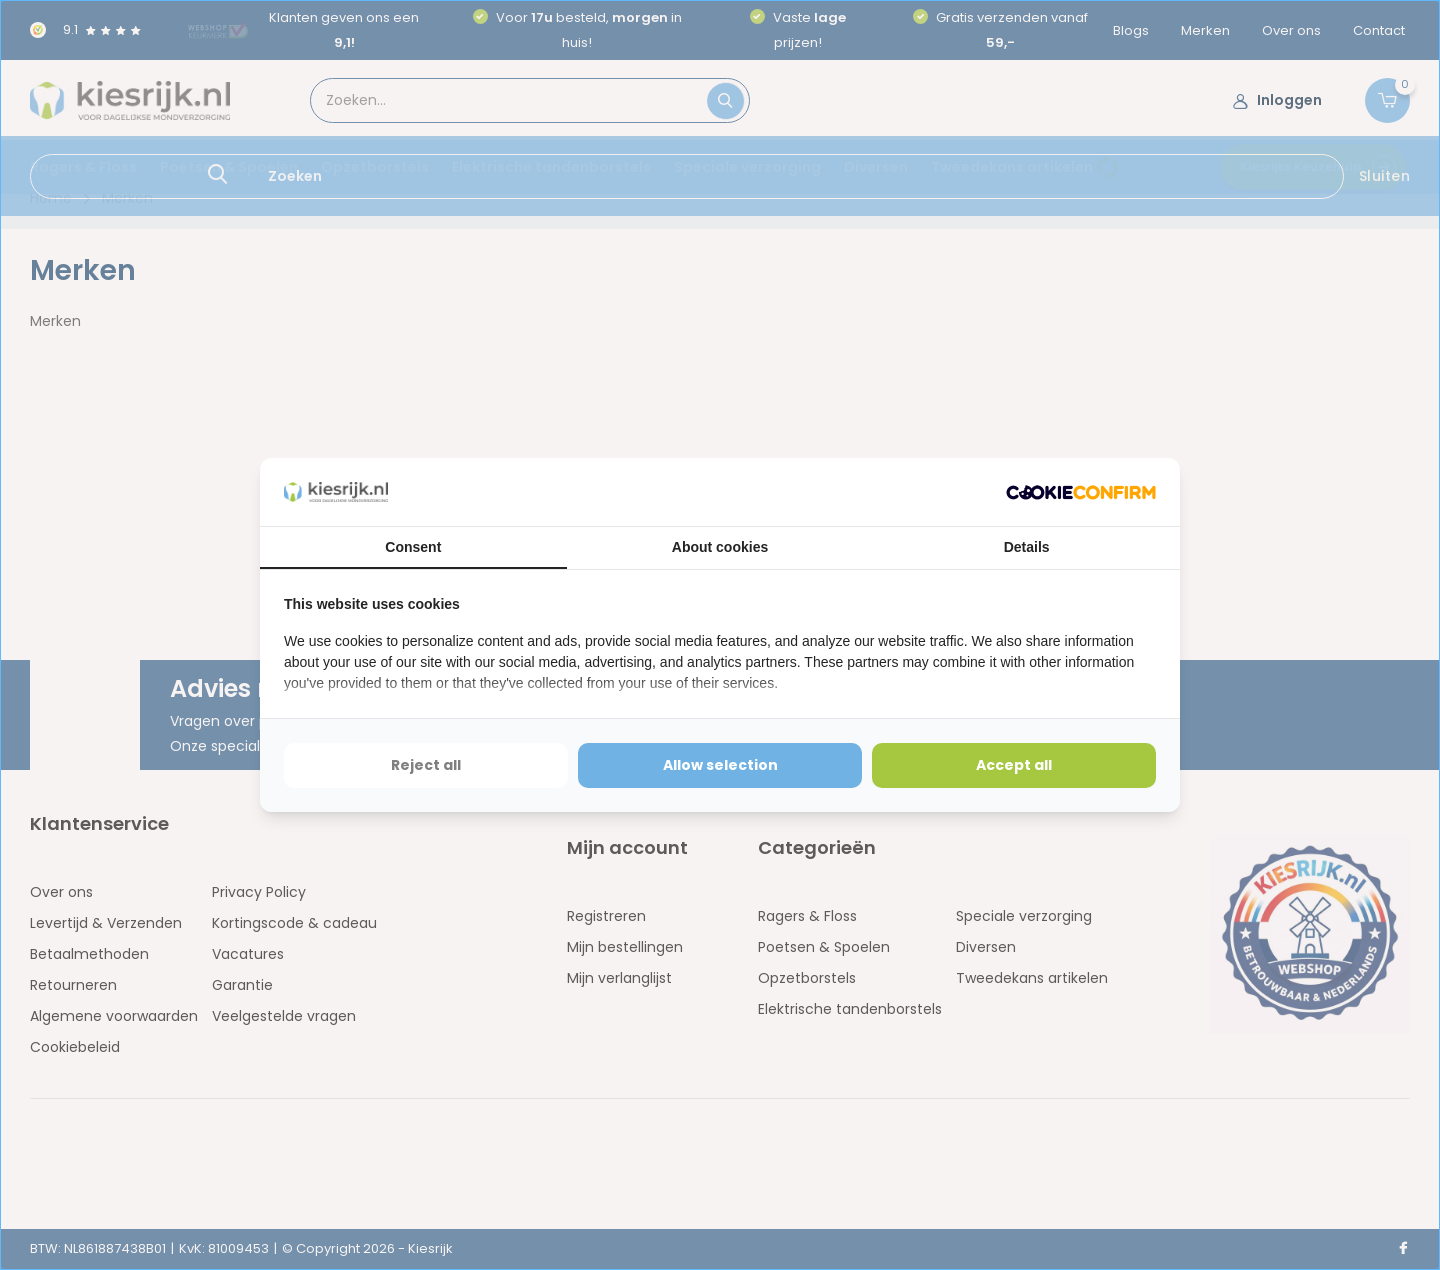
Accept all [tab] (1014, 765)
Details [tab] (1027, 547)
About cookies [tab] (720, 547)
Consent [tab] (413, 547)
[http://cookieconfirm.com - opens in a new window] (1081, 492)
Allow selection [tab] (720, 765)
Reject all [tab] (426, 765)
